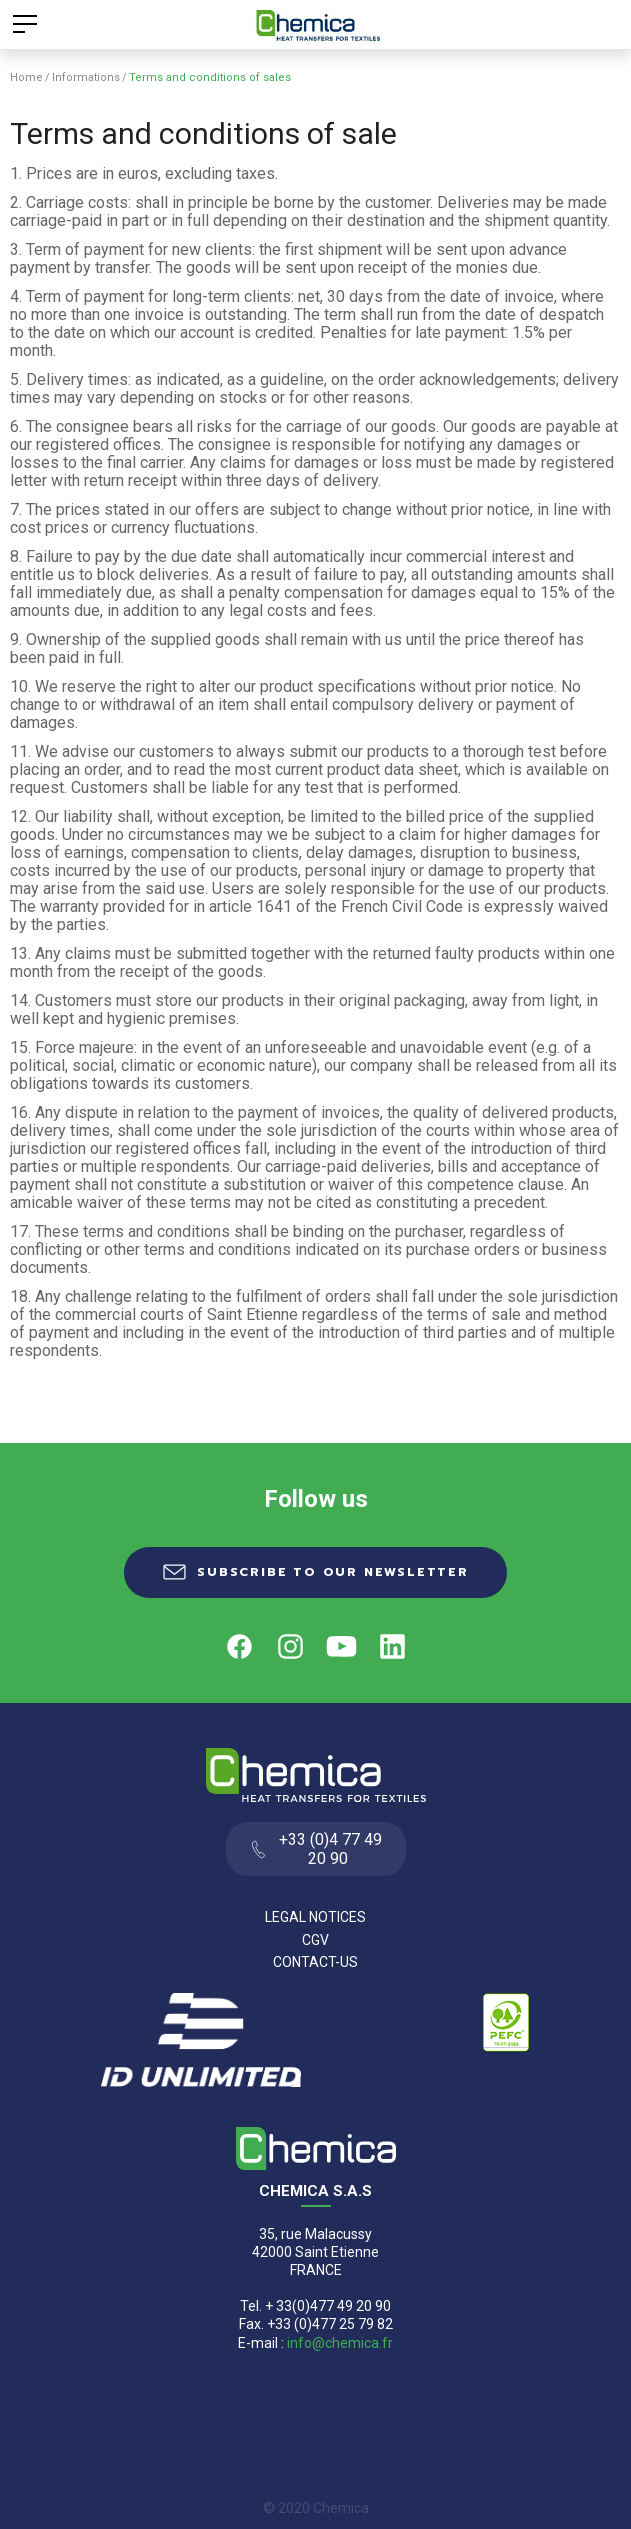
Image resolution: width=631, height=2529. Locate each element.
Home (26, 77)
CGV (315, 1940)
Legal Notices (315, 1917)
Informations (86, 77)
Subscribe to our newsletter (333, 1572)
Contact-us (315, 1962)
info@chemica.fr (340, 2343)
